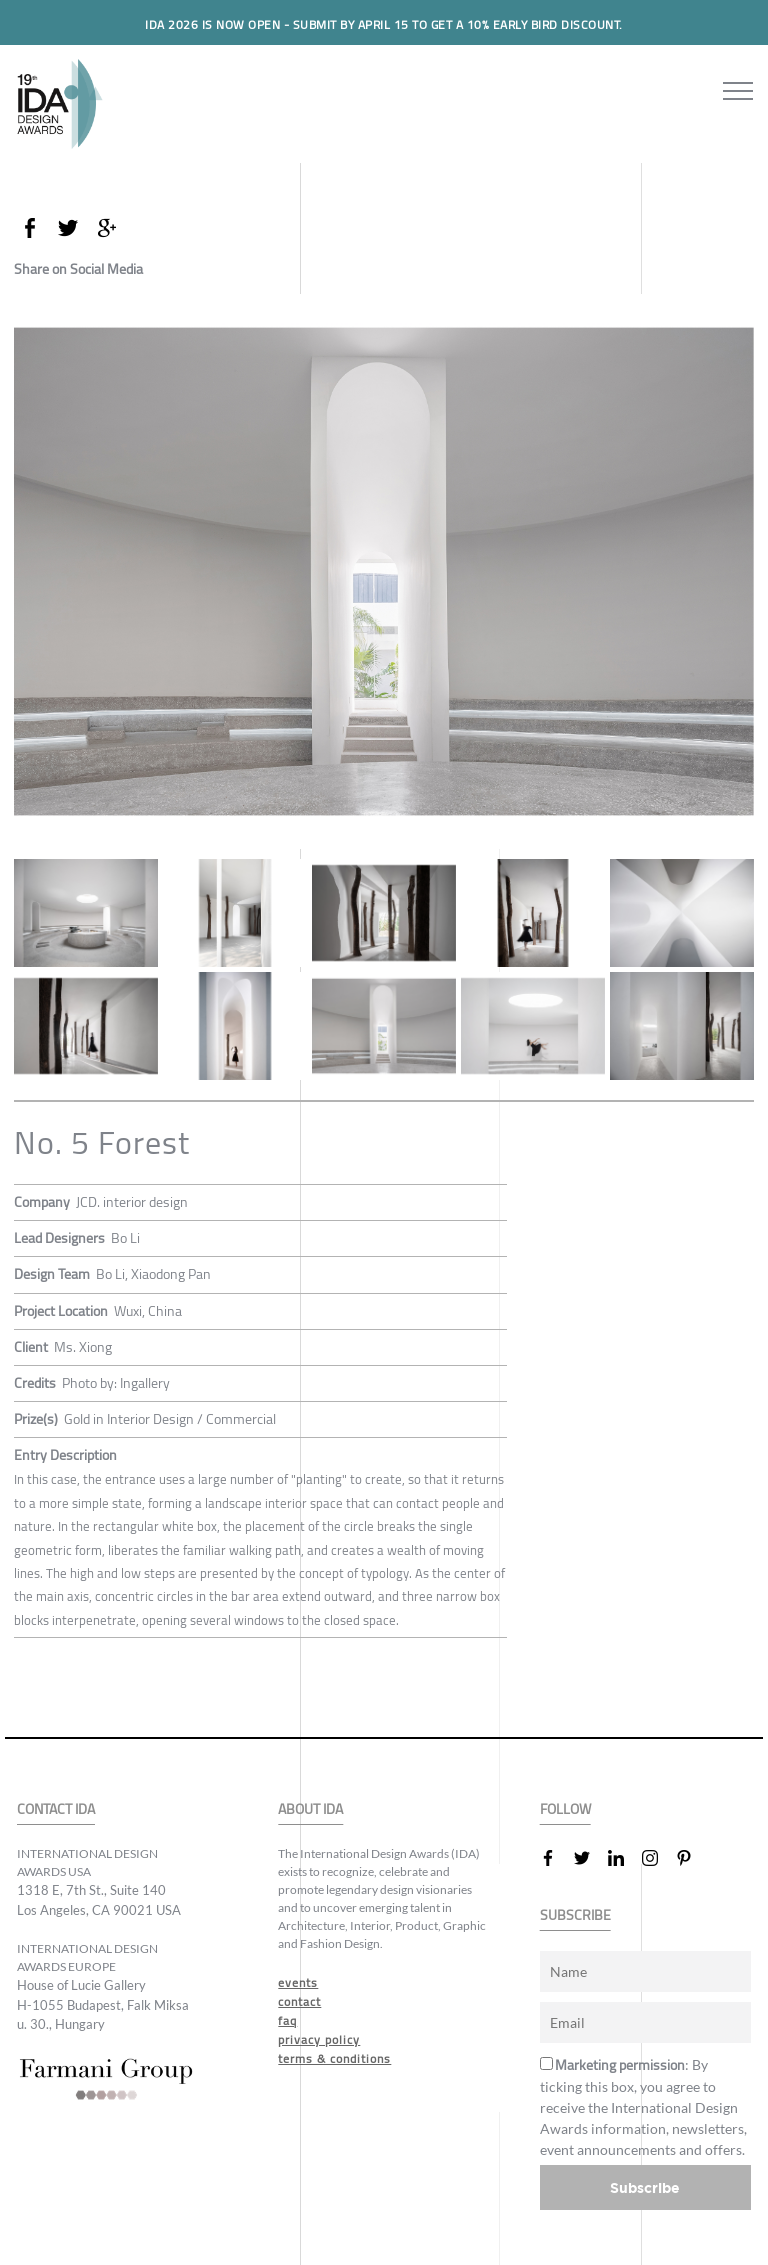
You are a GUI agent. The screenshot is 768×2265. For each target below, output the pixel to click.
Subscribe (645, 2187)
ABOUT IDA (310, 1809)
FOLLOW (565, 1809)
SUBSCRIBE (575, 1915)
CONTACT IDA (56, 1809)
